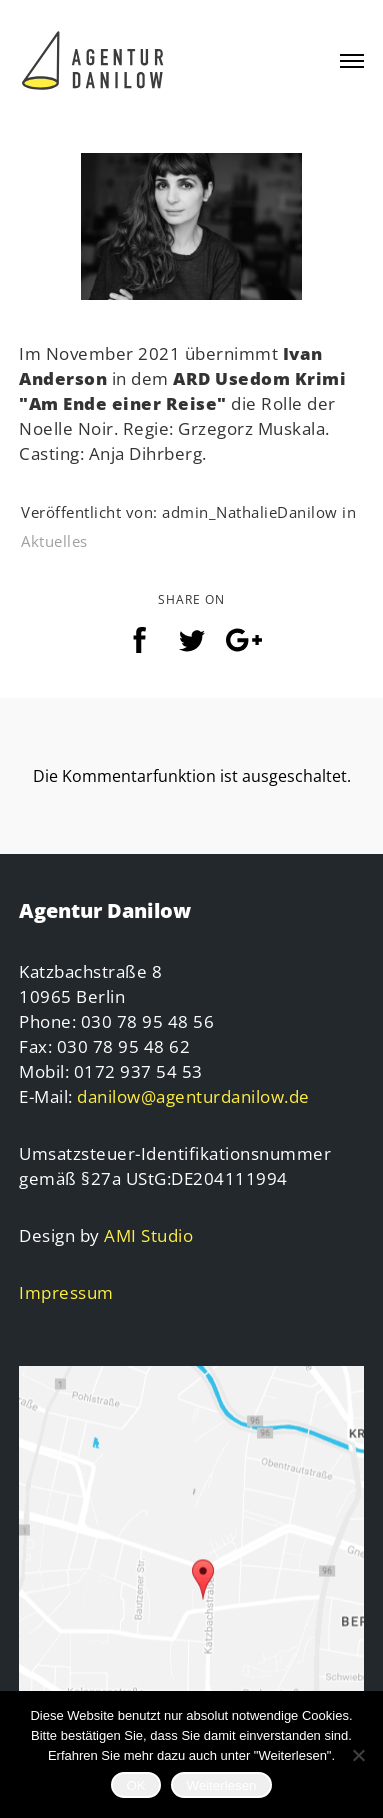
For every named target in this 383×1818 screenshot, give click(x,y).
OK (135, 1785)
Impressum (66, 1292)
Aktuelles (54, 541)
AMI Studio (148, 1235)
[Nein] (358, 1755)
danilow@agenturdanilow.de (193, 1096)
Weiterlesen (221, 1785)
